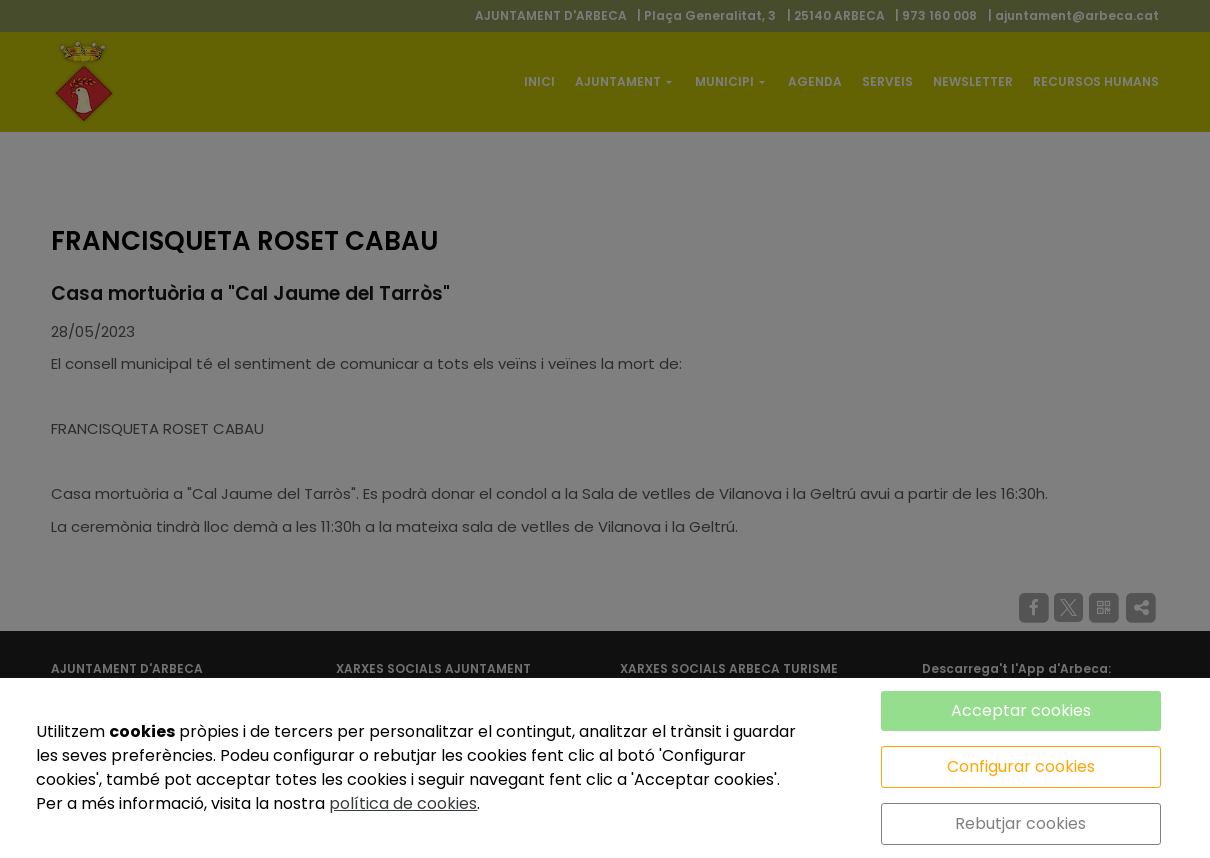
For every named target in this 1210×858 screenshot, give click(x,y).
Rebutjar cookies (1020, 823)
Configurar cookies (1021, 766)
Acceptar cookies (1021, 710)
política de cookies (403, 803)
